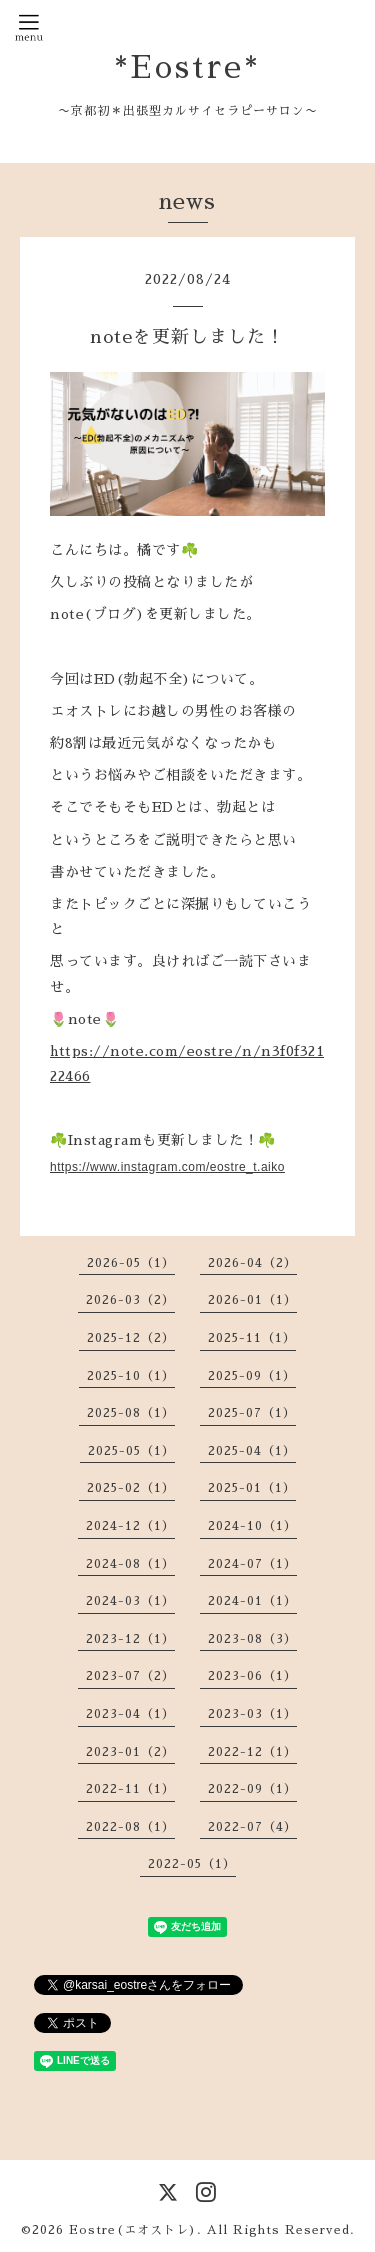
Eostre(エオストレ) (133, 2230)
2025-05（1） (131, 1451)
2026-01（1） (252, 1300)
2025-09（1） (252, 1376)
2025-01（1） (252, 1488)
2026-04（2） (252, 1263)
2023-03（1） (252, 1714)
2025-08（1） (131, 1413)
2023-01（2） (130, 1752)
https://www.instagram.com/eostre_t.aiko (167, 1167)
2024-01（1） (252, 1601)
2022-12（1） (252, 1752)
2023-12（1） (130, 1639)
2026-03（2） (130, 1300)
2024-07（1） (252, 1564)
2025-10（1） (131, 1376)
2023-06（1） (252, 1676)
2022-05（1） (192, 1864)
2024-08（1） (130, 1564)
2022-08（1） (130, 1827)
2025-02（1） (131, 1488)
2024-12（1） (130, 1526)
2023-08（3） (252, 1639)
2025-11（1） (252, 1338)
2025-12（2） (131, 1338)
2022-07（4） (252, 1827)
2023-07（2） (130, 1676)
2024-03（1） (130, 1601)
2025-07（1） (252, 1413)
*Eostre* (187, 67)
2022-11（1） (130, 1789)
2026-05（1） (131, 1263)
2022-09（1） (252, 1789)
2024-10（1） (252, 1526)
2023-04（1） (130, 1714)
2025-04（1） (252, 1451)
